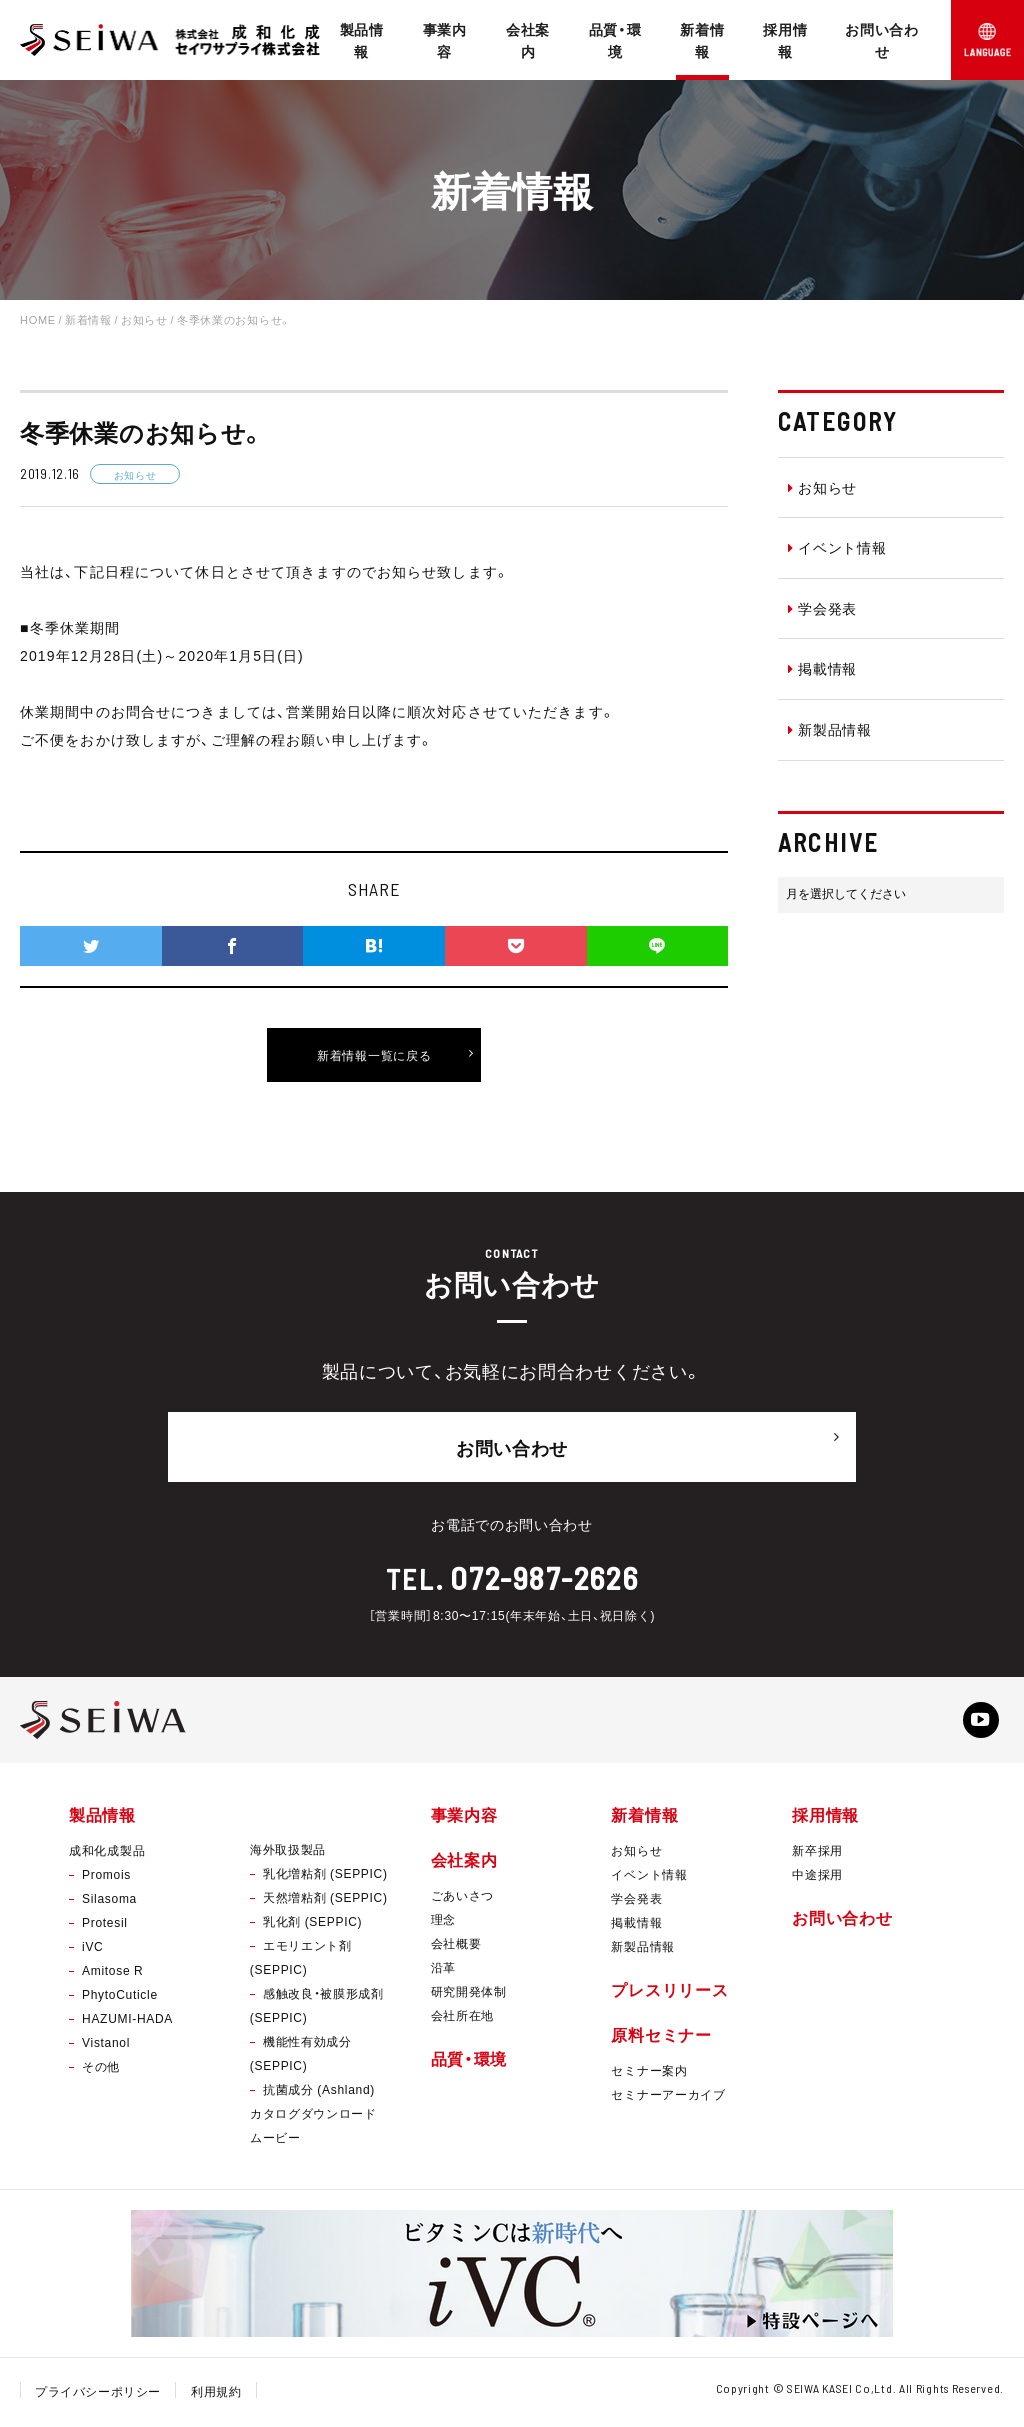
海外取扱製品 (288, 1853)
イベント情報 (837, 547)
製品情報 (362, 40)
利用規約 (217, 2395)
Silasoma (109, 1902)
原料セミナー (661, 2038)
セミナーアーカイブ (668, 2099)
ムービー (275, 2141)
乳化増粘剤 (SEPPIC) (325, 1877)
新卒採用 (817, 1854)
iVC (92, 1950)
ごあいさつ (463, 1899)
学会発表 (823, 608)
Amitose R (112, 1974)
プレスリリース (669, 1993)
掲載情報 (823, 668)
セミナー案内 (649, 2075)
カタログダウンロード (313, 2117)
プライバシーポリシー (98, 2395)
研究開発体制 (469, 1995)
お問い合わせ (882, 40)
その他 (101, 2070)
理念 (443, 1923)
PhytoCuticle (120, 1998)
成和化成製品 (107, 1854)
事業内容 (445, 40)
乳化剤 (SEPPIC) (312, 1925)
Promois (106, 1878)
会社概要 (456, 1947)
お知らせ (823, 487)
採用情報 (785, 40)
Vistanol (106, 2046)
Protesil (105, 1926)
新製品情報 (830, 729)
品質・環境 (615, 40)
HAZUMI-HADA (127, 2022)
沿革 (443, 1971)
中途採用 (817, 1878)
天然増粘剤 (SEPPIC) (325, 1901)
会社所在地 (463, 2019)
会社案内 (528, 40)
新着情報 (702, 40)
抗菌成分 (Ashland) (319, 2093)
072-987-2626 (544, 1571)
